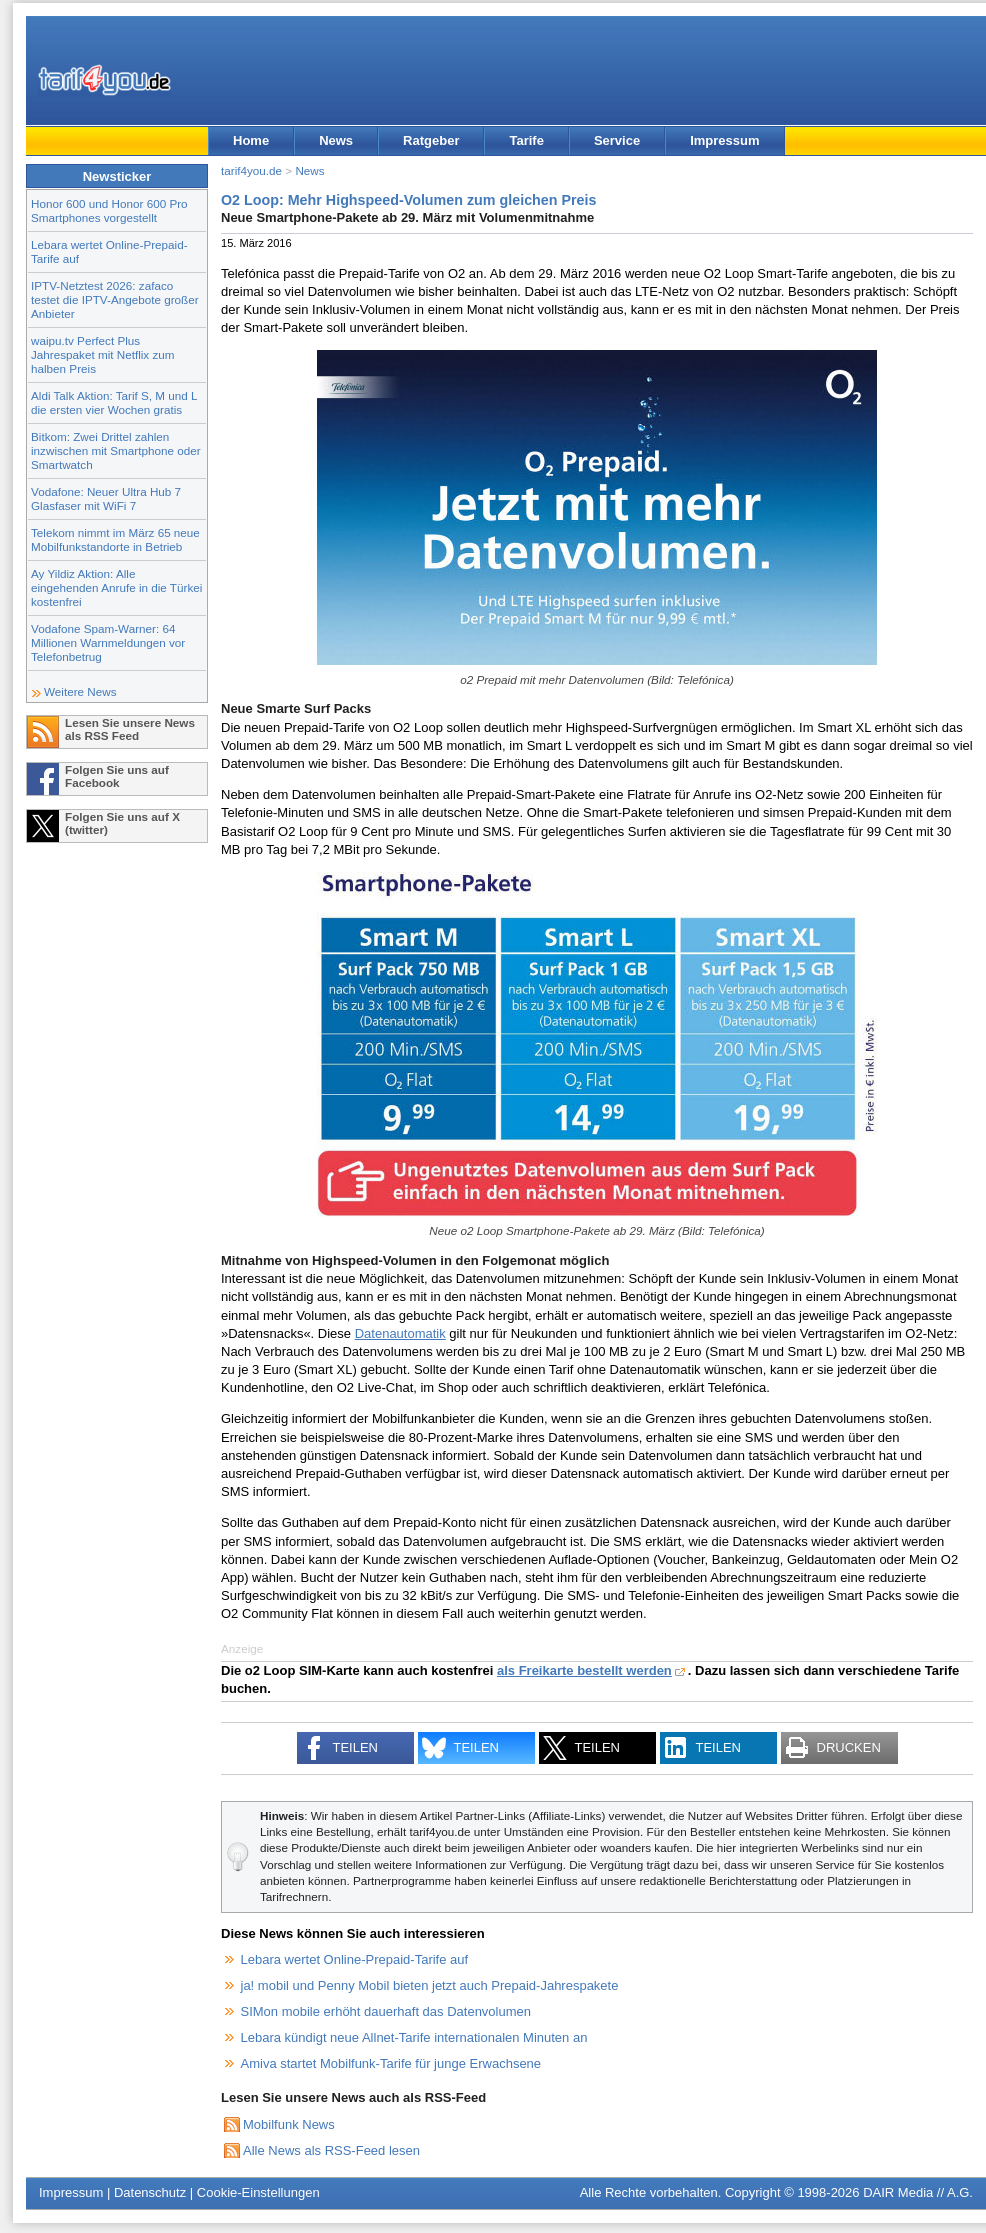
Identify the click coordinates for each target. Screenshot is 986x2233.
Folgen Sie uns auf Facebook (117, 776)
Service (617, 140)
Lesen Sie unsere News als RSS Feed (130, 729)
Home (251, 140)
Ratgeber (431, 140)
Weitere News (80, 691)
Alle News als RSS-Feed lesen (331, 2150)
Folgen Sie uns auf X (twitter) (122, 823)
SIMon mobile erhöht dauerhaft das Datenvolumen (386, 2011)
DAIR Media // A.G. (918, 2192)
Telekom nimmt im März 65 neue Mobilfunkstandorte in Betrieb (115, 539)
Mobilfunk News (289, 2124)
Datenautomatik (400, 1333)
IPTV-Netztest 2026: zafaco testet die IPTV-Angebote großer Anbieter (115, 299)
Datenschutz (150, 2192)
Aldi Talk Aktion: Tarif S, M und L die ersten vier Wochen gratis (114, 402)
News (336, 140)
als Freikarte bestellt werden (584, 1670)
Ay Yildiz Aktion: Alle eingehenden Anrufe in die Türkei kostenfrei (116, 587)
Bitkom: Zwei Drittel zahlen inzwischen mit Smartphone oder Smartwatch (116, 450)
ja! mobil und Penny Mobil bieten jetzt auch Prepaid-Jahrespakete (430, 1985)
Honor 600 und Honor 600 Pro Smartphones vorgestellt (109, 210)
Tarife (526, 140)
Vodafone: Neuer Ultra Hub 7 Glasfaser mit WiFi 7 (106, 498)
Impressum (724, 140)
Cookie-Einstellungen (258, 2192)
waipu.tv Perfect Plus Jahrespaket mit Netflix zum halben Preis (103, 354)
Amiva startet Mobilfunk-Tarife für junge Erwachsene (391, 2063)
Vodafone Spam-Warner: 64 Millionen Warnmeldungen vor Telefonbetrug (108, 642)
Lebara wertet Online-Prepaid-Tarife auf (355, 1959)
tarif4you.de (251, 170)
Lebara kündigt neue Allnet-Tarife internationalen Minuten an (414, 2037)
